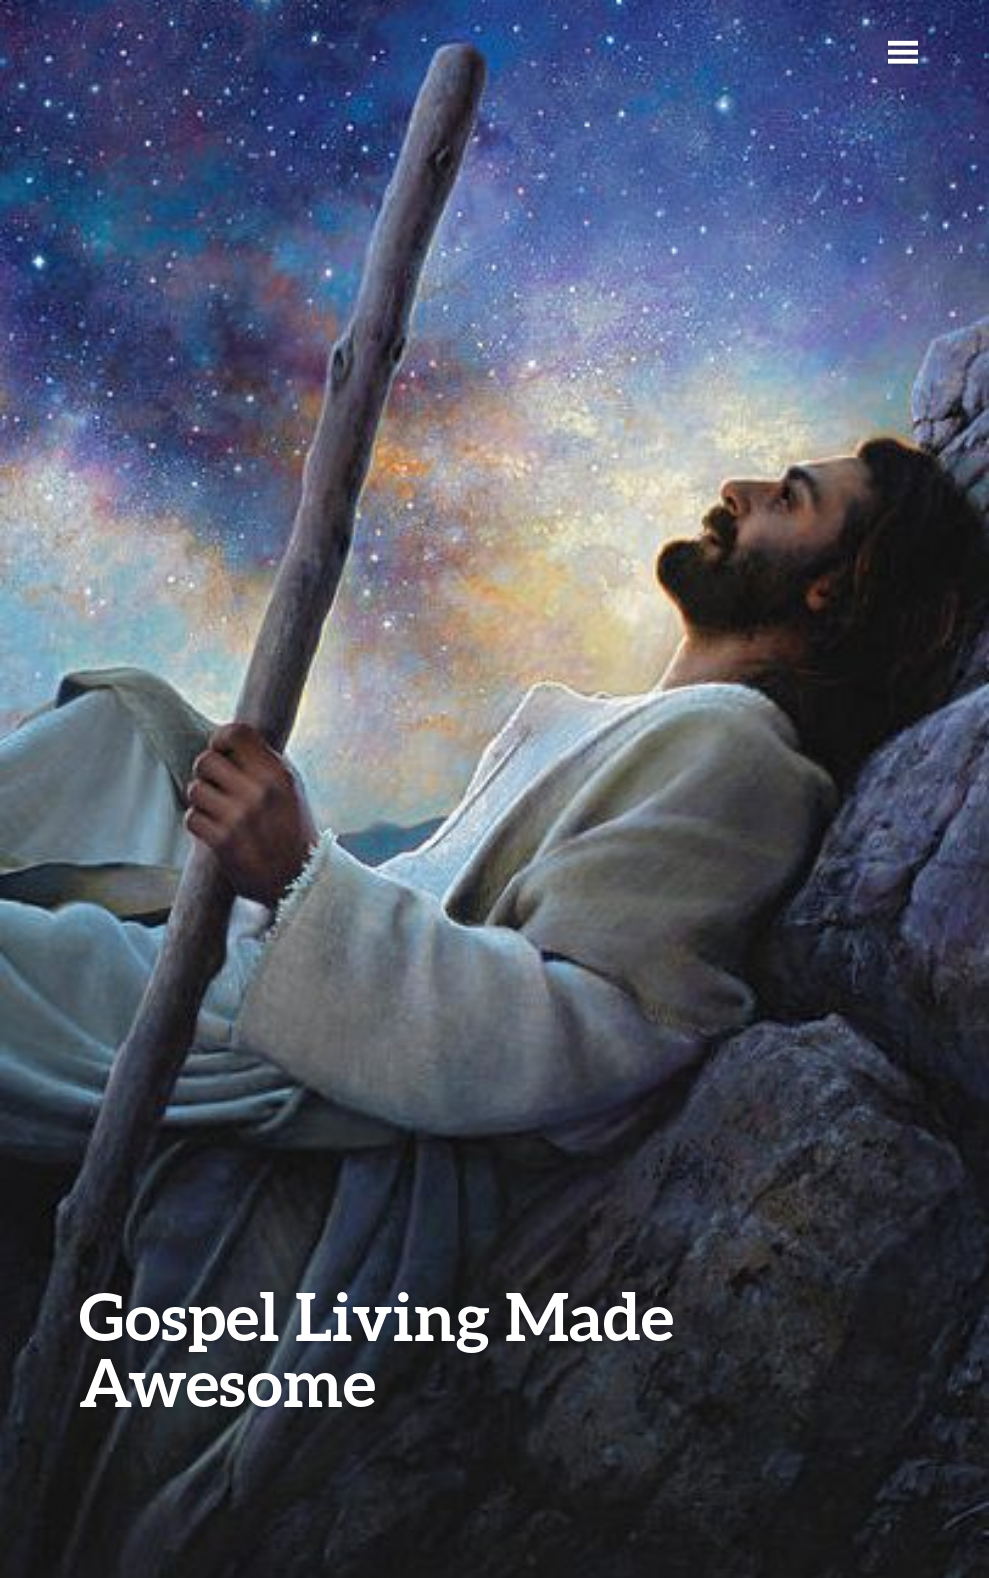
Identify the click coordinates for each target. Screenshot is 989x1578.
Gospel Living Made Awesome (376, 1348)
